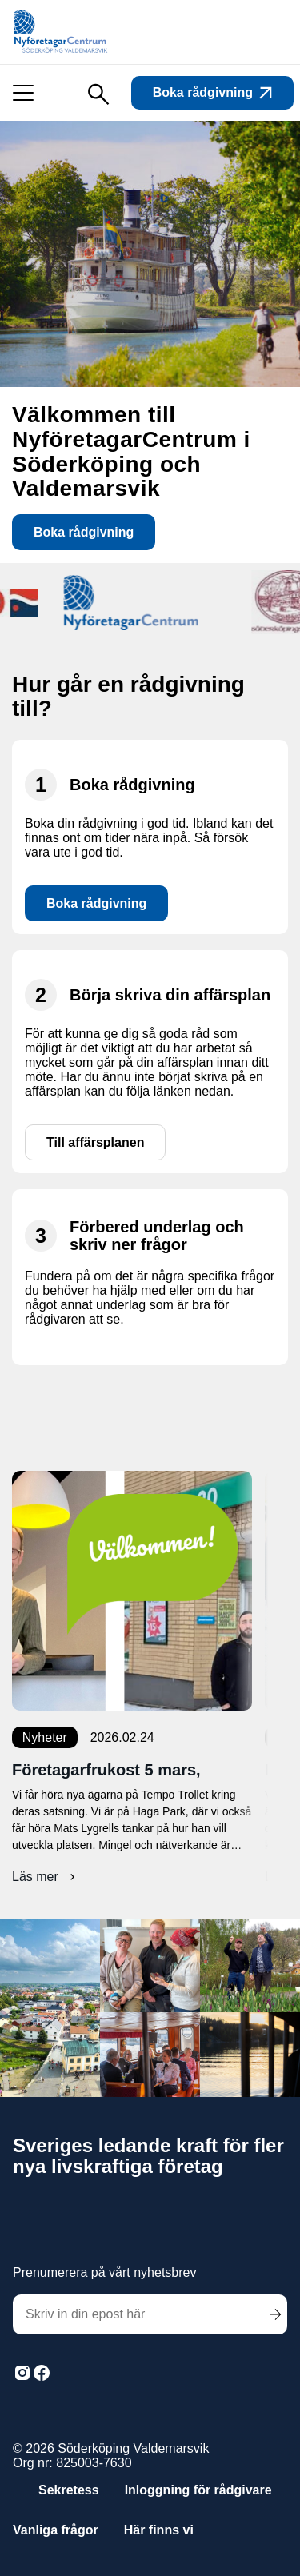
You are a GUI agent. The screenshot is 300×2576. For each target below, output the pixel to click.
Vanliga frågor (55, 2530)
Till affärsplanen (95, 1143)
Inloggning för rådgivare (198, 2490)
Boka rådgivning (212, 92)
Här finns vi (159, 2530)
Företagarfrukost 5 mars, (106, 1770)
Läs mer (45, 1877)
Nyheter (44, 1737)
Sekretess (68, 2490)
